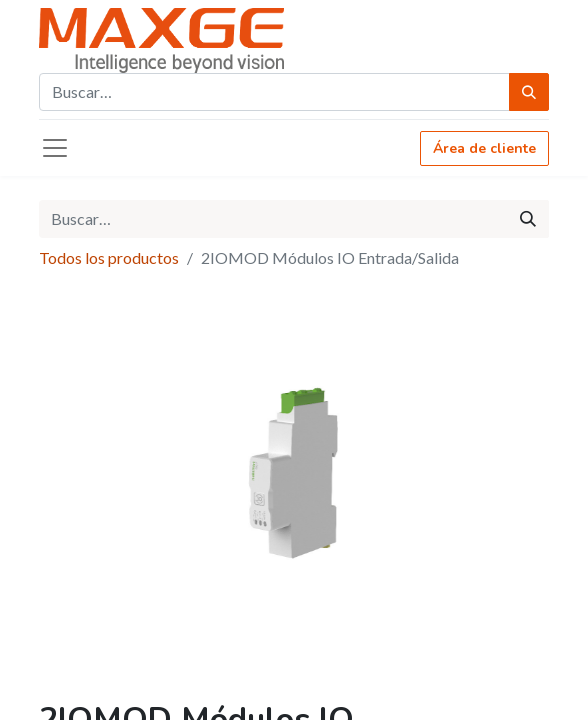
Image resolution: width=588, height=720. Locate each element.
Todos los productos (109, 257)
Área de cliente (484, 148)
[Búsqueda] (529, 92)
